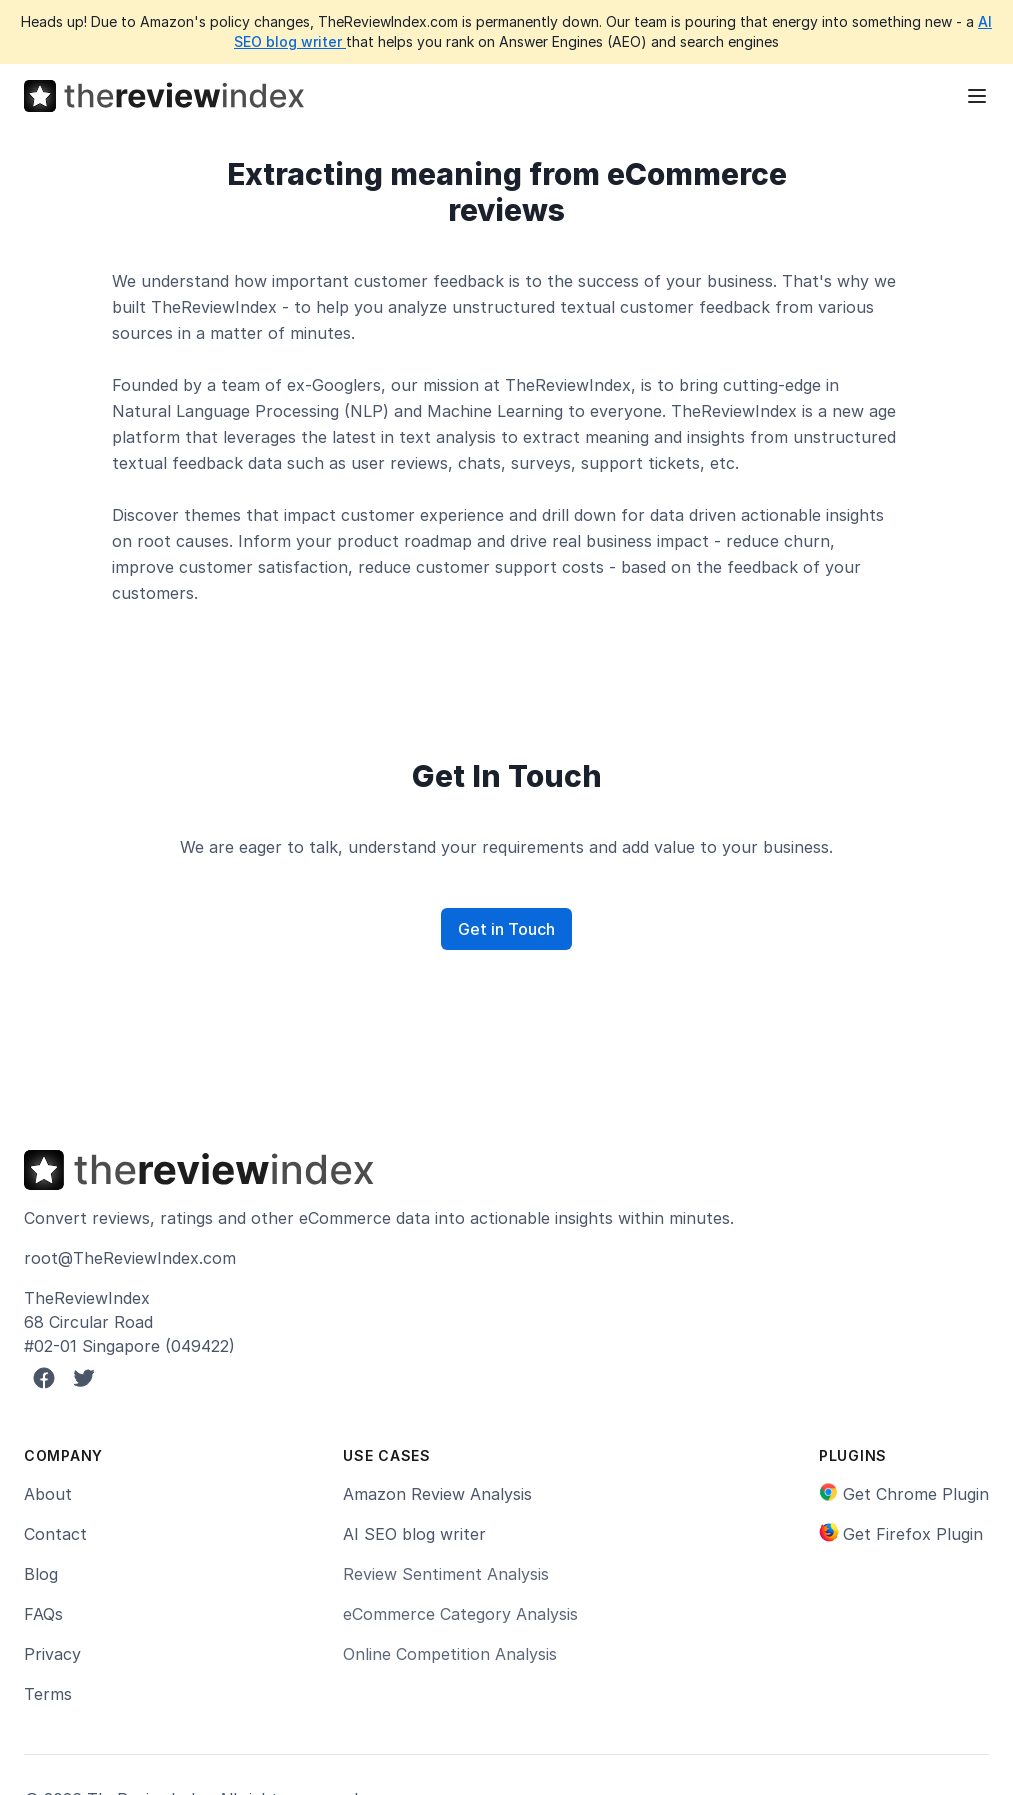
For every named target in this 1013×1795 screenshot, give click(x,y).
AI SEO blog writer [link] (414, 1534)
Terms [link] (48, 1694)
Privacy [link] (52, 1654)
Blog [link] (41, 1574)
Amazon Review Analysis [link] (437, 1494)
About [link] (48, 1494)
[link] (904, 1494)
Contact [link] (55, 1534)
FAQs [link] (43, 1614)
